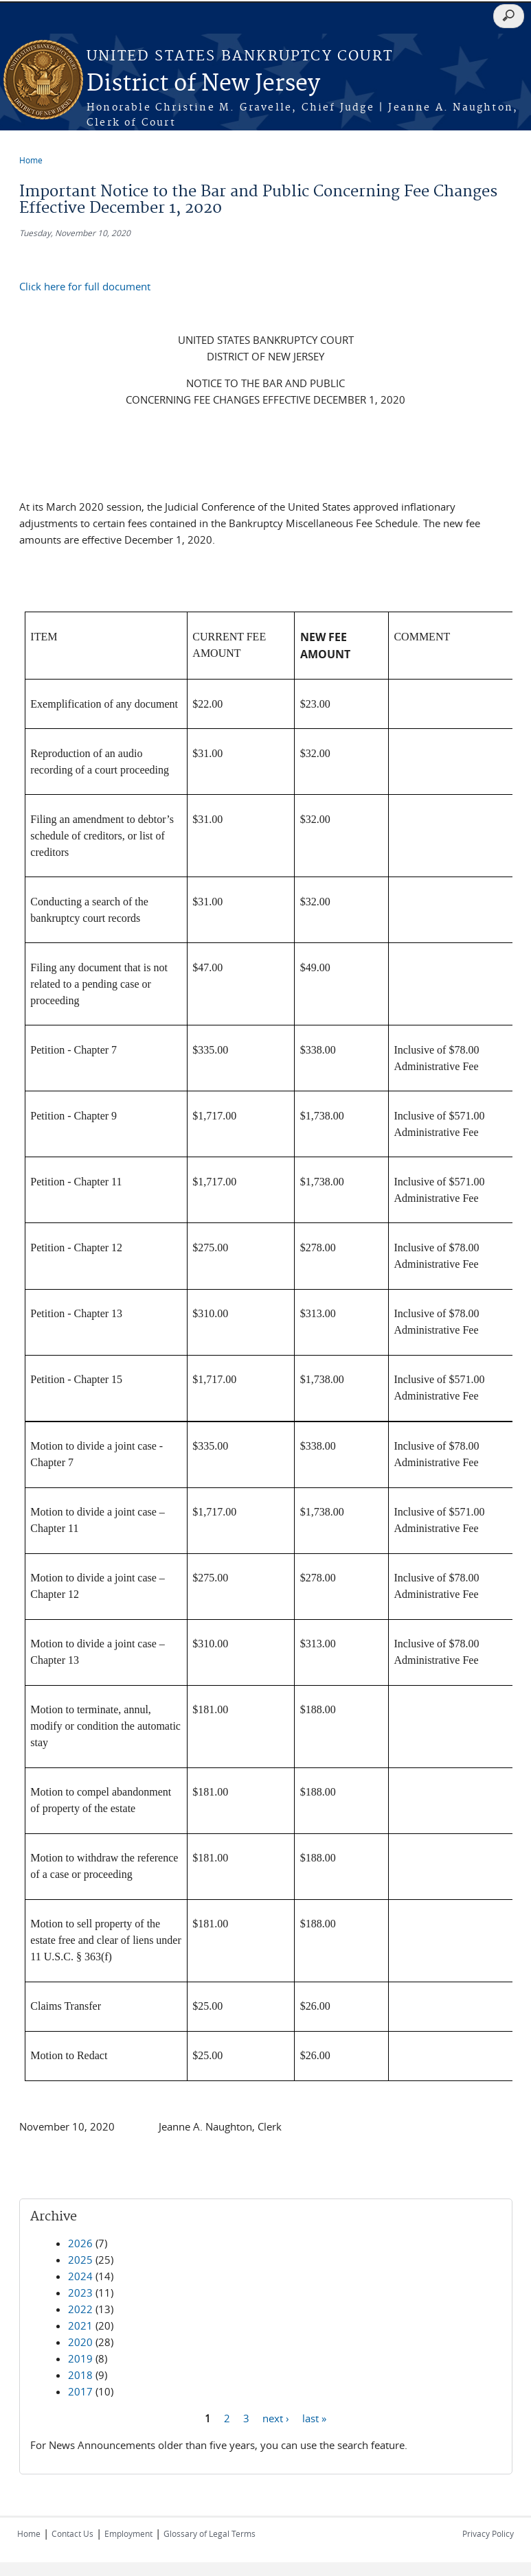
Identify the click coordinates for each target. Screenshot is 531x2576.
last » (314, 2418)
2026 (80, 2243)
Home (31, 159)
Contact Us (72, 2533)
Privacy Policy (488, 2533)
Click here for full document (84, 286)
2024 (80, 2276)
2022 (80, 2309)
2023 (80, 2292)
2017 (80, 2391)
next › (275, 2418)
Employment (128, 2533)
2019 (80, 2358)
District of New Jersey (203, 84)
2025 (80, 2259)
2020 (80, 2342)
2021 (80, 2325)
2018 (80, 2375)
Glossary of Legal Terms (209, 2533)
